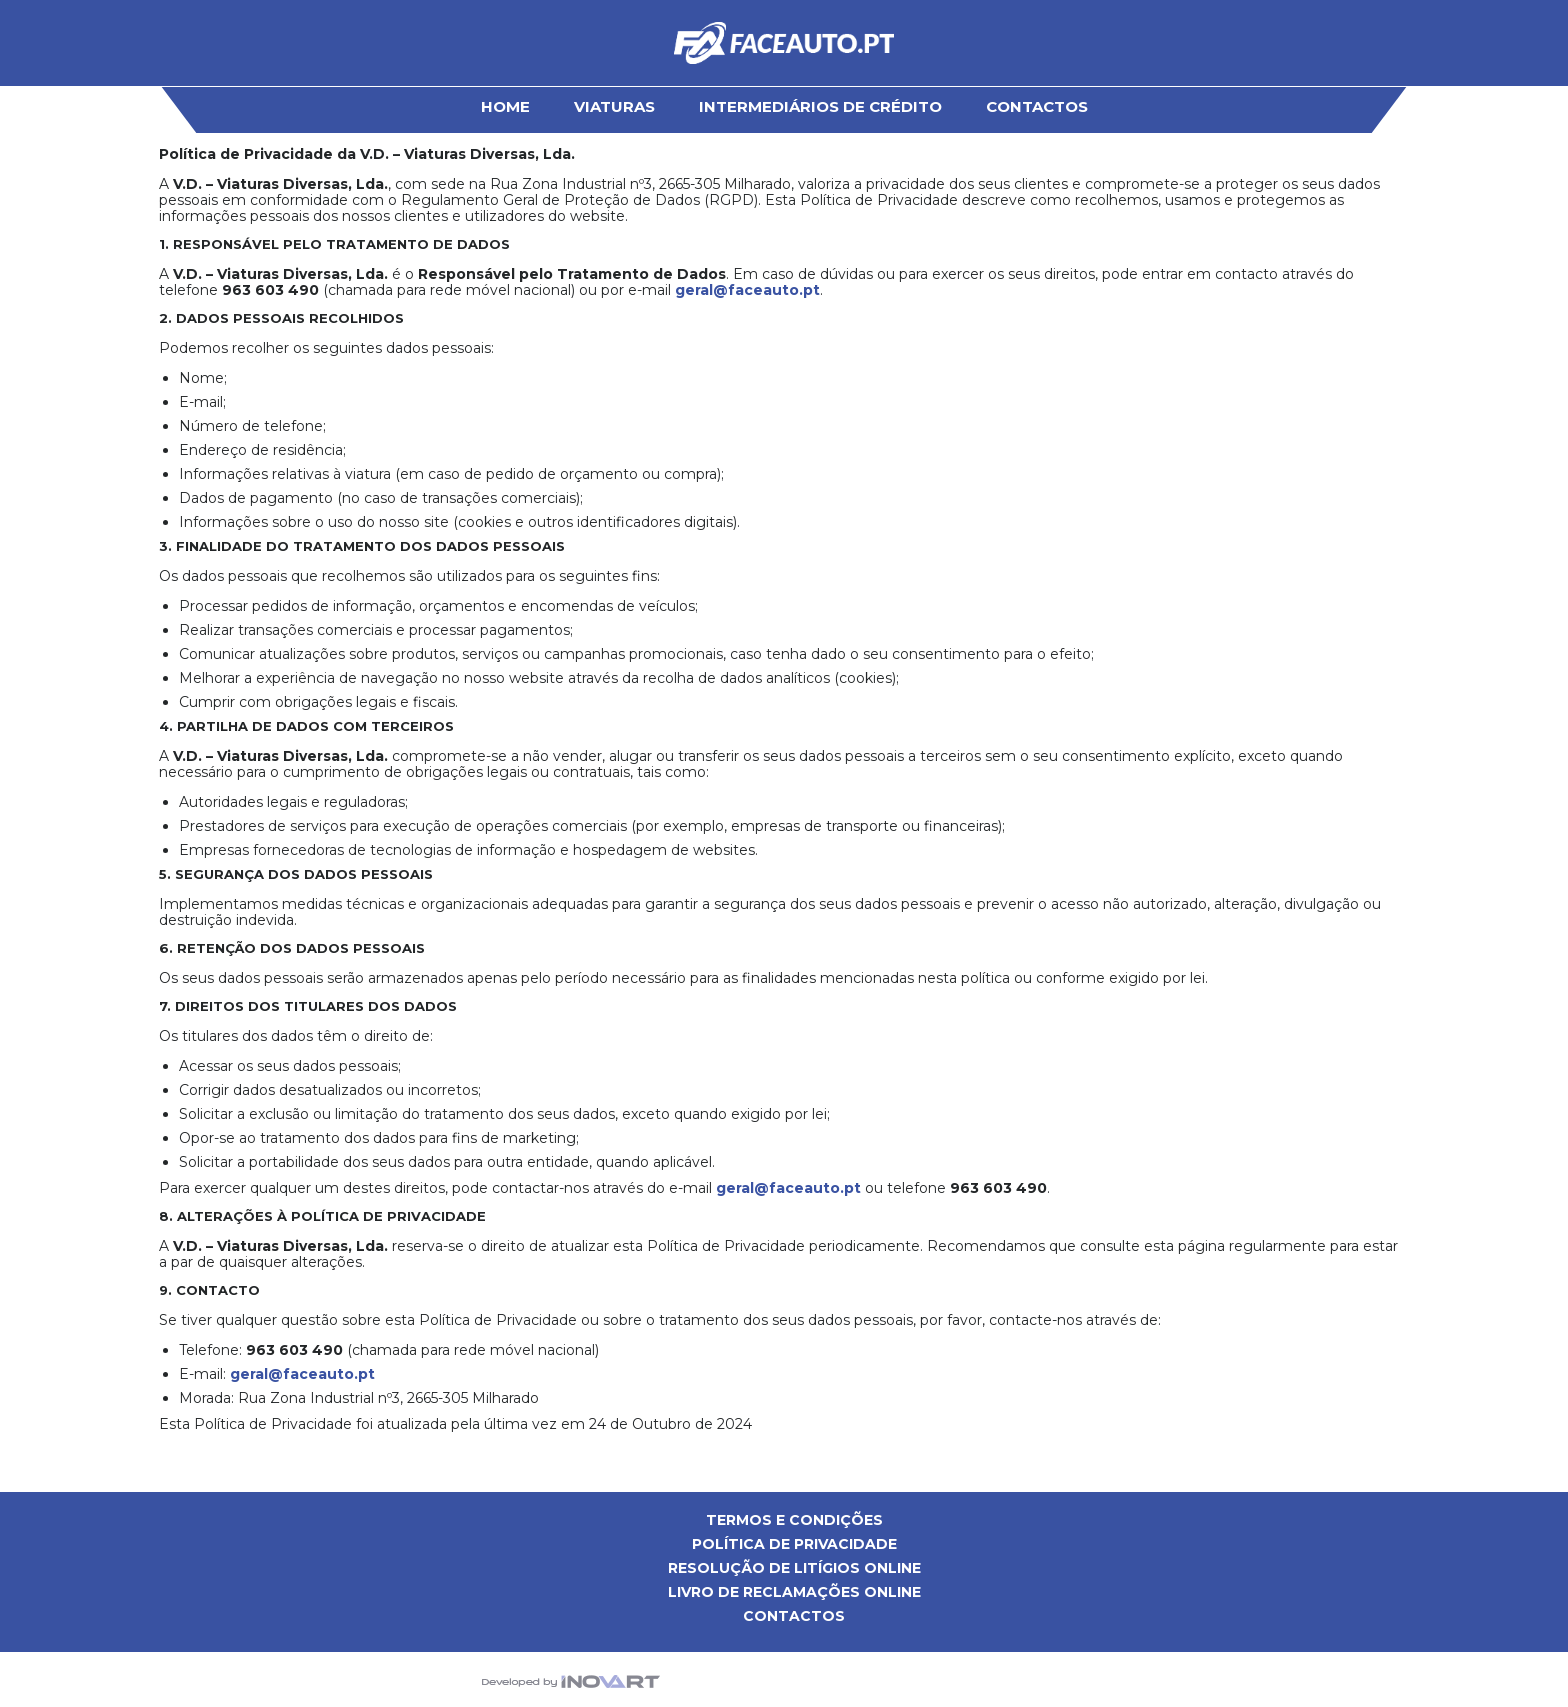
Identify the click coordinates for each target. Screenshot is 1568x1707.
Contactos (1037, 106)
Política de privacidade (794, 1544)
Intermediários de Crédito (820, 106)
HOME (505, 106)
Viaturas (614, 106)
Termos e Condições (794, 1520)
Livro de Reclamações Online (794, 1592)
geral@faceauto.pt (747, 290)
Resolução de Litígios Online (794, 1568)
